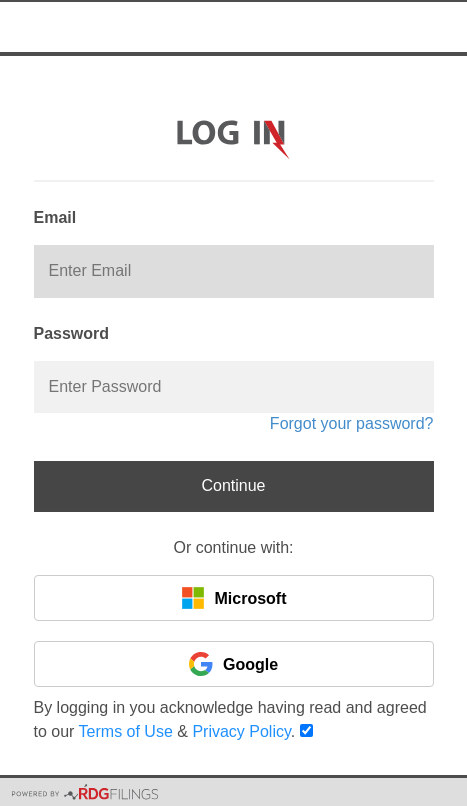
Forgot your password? (352, 423)
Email (55, 217)
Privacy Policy (241, 731)
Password (72, 333)
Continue (233, 485)
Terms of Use (126, 731)
